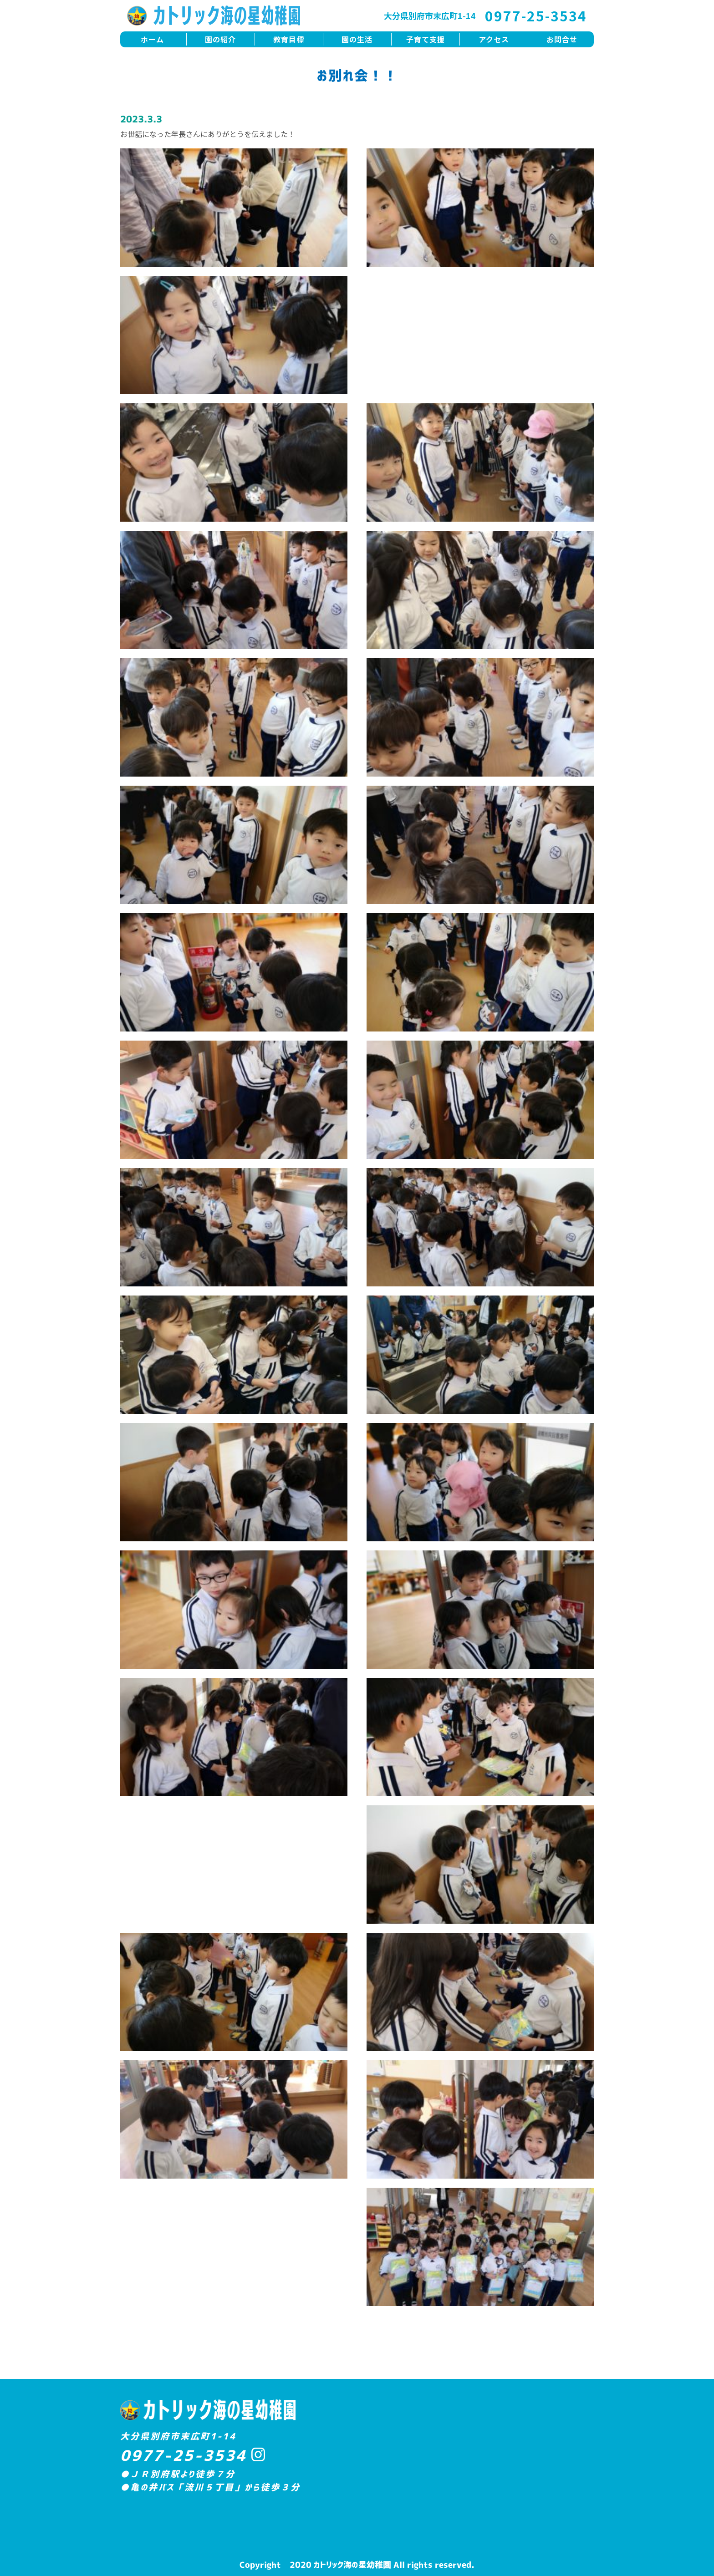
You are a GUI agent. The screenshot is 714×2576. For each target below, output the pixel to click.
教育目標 (288, 39)
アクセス (494, 39)
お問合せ (561, 39)
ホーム (152, 39)
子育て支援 (425, 39)
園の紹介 (220, 39)
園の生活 (357, 39)
